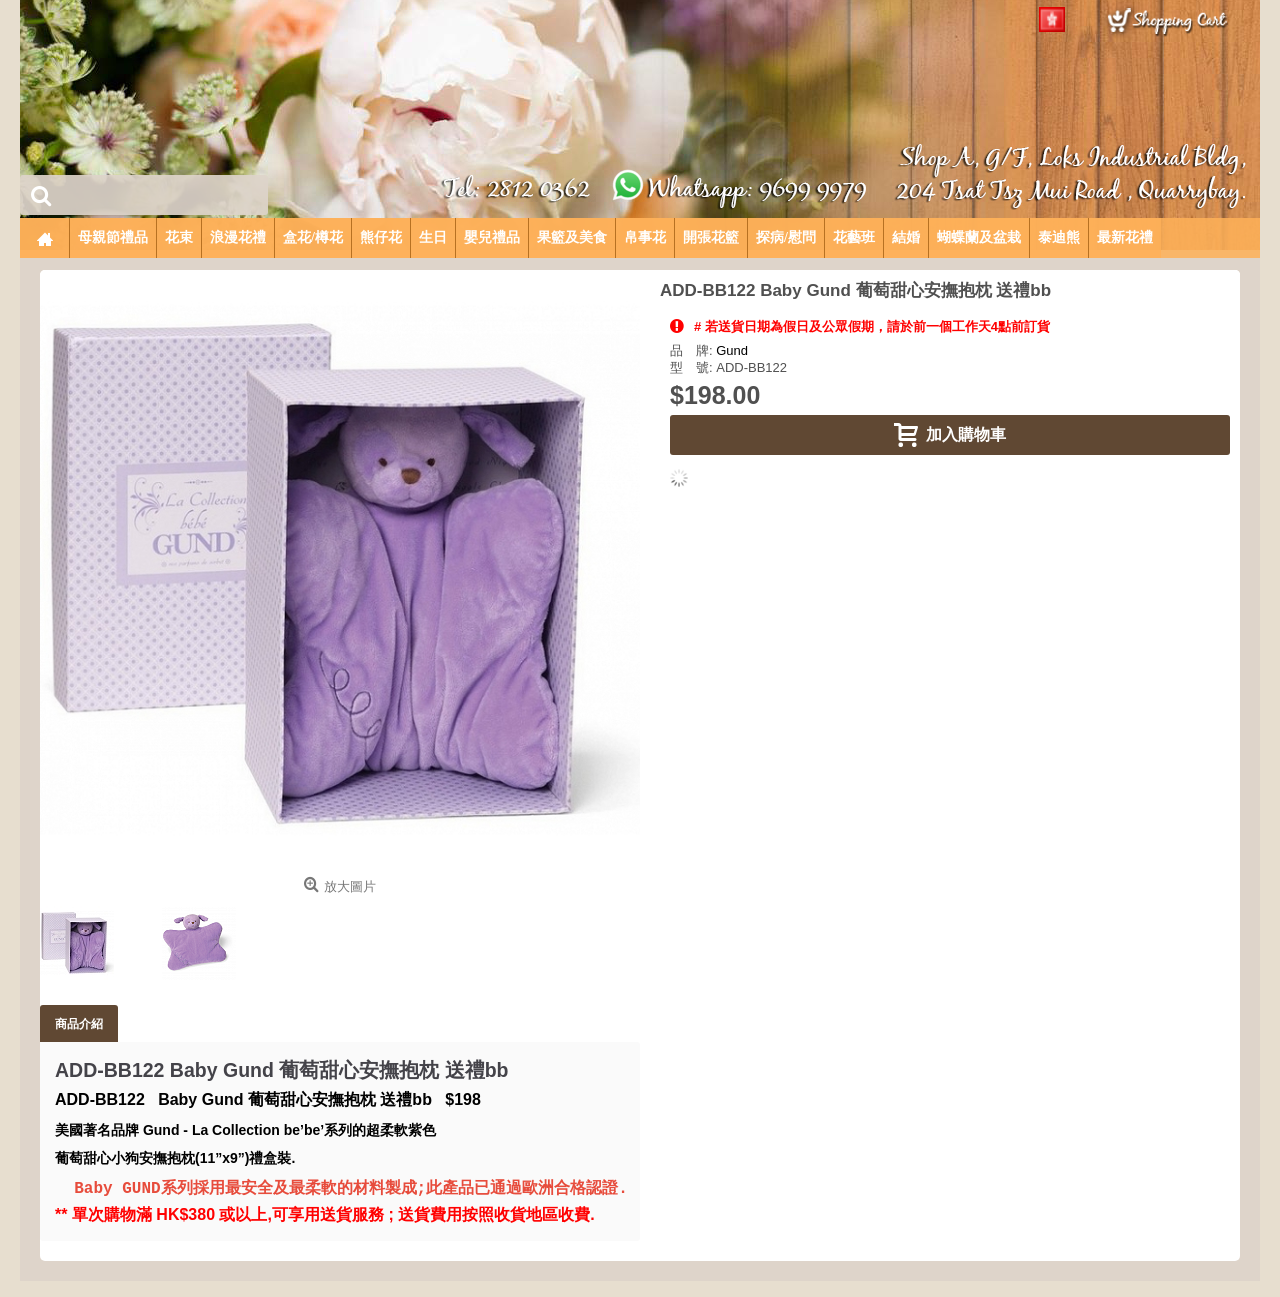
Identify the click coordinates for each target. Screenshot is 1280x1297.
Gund (732, 350)
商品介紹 (79, 1023)
